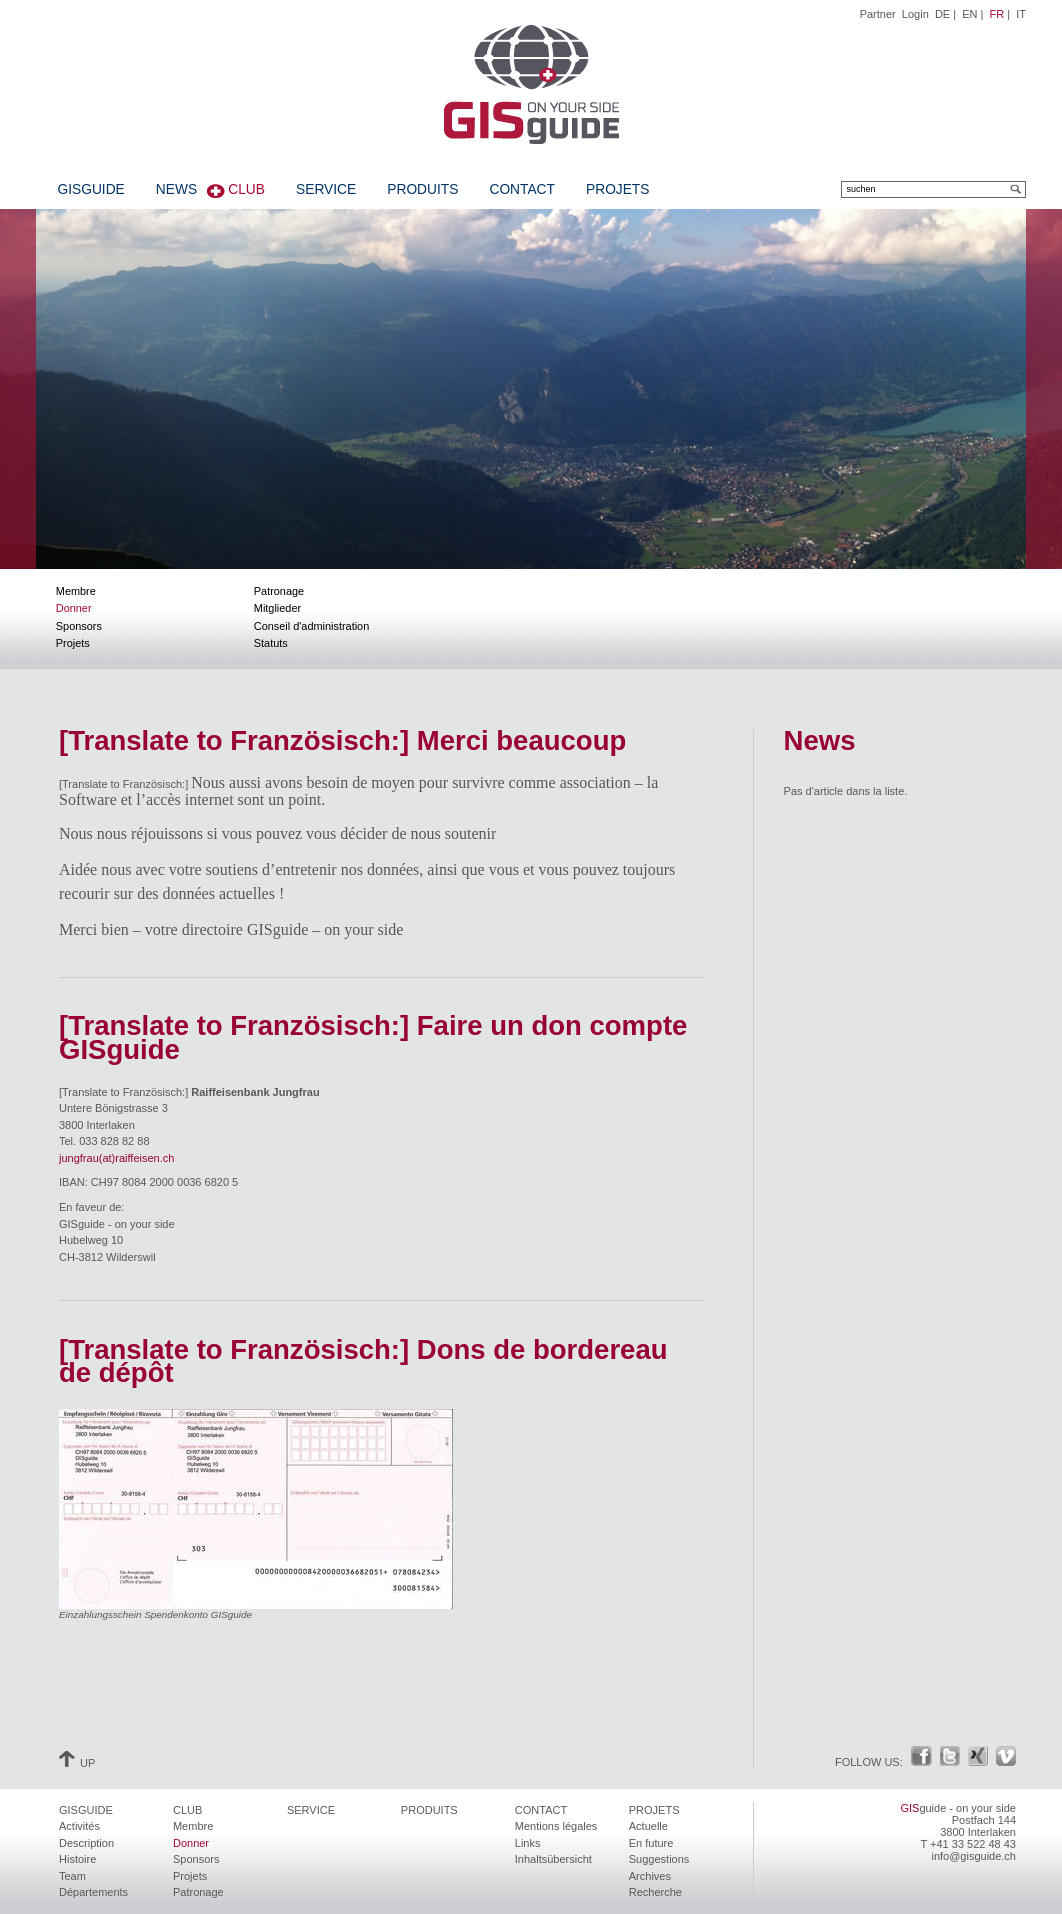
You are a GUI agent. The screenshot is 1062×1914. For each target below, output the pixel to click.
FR (997, 14)
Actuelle (648, 1826)
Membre (76, 591)
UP (77, 1763)
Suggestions (659, 1859)
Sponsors (79, 626)
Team (72, 1876)
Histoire (77, 1859)
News (176, 189)
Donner (74, 608)
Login (915, 14)
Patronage (279, 591)
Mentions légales (556, 1826)
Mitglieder (277, 608)
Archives (650, 1876)
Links (528, 1843)
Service (326, 189)
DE (942, 14)
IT (1021, 14)
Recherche (655, 1892)
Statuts (271, 643)
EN (969, 14)
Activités (79, 1826)
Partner (878, 14)
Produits (422, 189)
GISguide (91, 189)
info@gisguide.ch (973, 1856)
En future (651, 1843)
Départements (93, 1892)
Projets (617, 189)
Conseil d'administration (311, 626)
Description (86, 1843)
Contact (521, 189)
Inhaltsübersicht (553, 1859)
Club (246, 189)
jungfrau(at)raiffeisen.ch (116, 1158)
